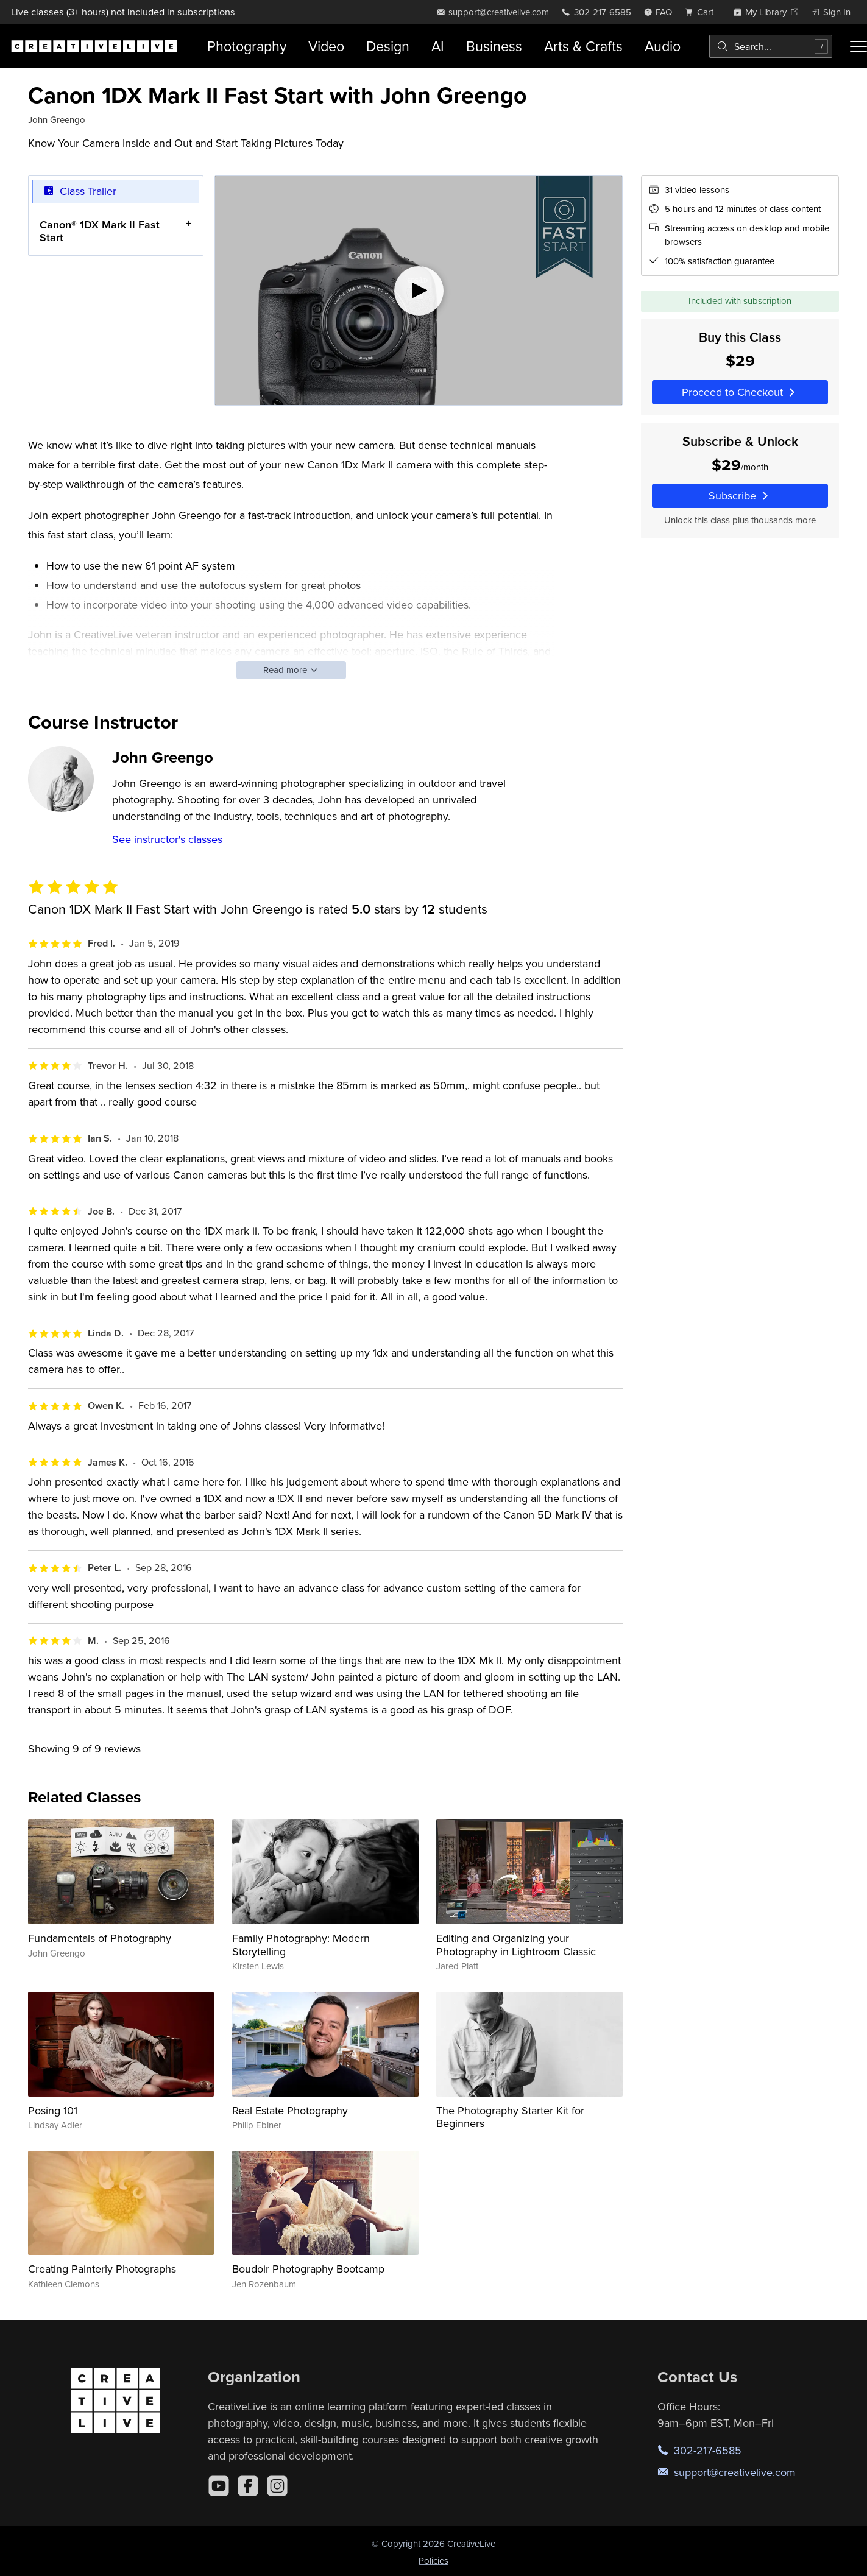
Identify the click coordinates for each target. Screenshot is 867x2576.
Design (387, 46)
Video (326, 46)
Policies (433, 2560)
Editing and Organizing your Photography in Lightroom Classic (516, 1944)
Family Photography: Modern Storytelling (301, 1944)
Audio (663, 46)
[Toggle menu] (858, 46)
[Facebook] (248, 2486)
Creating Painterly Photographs (102, 2268)
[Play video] (418, 290)
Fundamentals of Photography (99, 1938)
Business (494, 46)
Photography (246, 46)
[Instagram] (277, 2486)
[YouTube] (219, 2486)
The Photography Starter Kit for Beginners (510, 2117)
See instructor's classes (167, 839)
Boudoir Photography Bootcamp (308, 2268)
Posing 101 (52, 2110)
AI (437, 46)
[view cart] (702, 12)
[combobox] (771, 46)
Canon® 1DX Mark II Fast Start (100, 230)
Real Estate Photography (290, 2110)
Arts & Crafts (583, 46)
